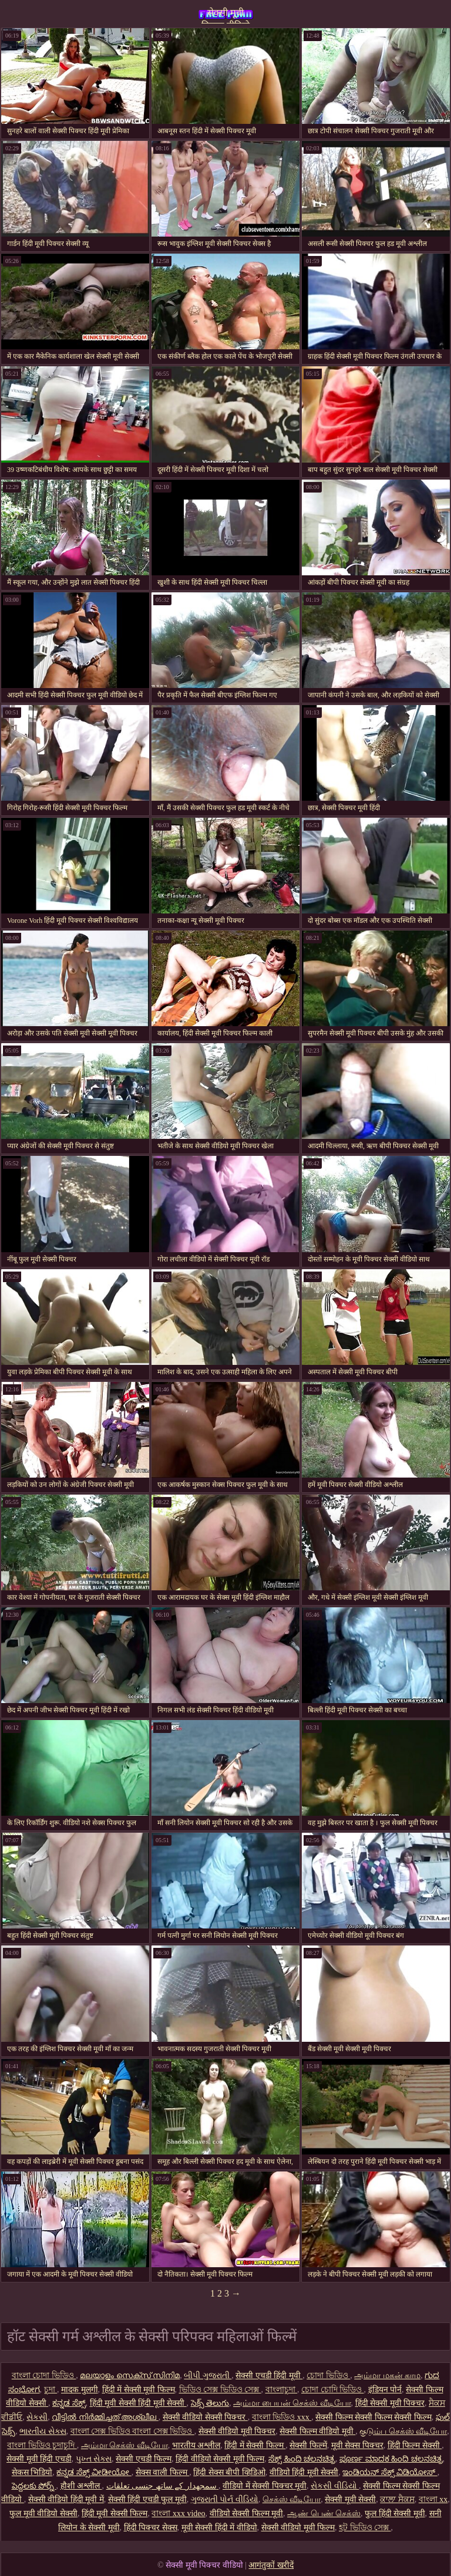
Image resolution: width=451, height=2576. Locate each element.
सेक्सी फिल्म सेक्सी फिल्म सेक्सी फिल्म (373, 2417)
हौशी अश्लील (81, 2485)
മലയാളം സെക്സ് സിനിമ (130, 2375)
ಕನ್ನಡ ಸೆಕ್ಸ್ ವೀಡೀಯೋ (94, 2472)
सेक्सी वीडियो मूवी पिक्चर (237, 2431)
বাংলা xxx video (178, 2513)
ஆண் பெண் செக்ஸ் (324, 2513)
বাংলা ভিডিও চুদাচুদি (42, 2445)
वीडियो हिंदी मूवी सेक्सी (304, 2472)
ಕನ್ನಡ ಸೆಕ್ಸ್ (69, 2403)
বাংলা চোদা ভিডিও (44, 2375)
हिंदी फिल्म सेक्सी (415, 2445)
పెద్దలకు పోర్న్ (34, 2485)
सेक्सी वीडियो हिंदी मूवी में (66, 2499)
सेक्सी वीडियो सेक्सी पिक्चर (205, 2417)
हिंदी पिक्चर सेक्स (150, 2527)
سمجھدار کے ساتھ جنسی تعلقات (162, 2485)
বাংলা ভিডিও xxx (282, 2417)
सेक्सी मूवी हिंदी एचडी (39, 2458)
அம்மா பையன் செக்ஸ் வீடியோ (292, 2403)
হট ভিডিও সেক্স (365, 2527)
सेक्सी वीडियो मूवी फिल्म (298, 2527)
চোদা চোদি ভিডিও (332, 2389)
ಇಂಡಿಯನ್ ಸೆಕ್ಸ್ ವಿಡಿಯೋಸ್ (389, 2472)
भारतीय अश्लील (196, 2445)
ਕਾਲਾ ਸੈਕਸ (397, 2499)
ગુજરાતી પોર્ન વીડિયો (224, 2499)
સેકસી (37, 2417)
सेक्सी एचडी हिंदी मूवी (268, 2375)
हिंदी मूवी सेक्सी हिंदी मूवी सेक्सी (138, 2403)
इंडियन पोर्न (385, 2389)
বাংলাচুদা (281, 2389)
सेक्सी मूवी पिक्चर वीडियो (225, 15)
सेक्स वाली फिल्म (163, 2472)
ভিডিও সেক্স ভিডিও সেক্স (220, 2389)
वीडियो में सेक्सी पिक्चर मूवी (265, 2485)
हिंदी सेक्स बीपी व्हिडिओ (229, 2472)
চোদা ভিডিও (328, 2375)
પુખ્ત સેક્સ (94, 2458)
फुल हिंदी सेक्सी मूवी (395, 2513)
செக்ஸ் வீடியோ (291, 2499)
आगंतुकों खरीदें (271, 2565)
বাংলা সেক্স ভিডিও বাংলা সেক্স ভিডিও (132, 2431)
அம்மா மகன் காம (387, 2375)
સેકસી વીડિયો (335, 2485)
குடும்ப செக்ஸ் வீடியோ (403, 2431)
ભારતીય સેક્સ (42, 2431)
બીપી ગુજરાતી (207, 2375)
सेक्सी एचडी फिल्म (143, 2458)
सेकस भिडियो (32, 2472)
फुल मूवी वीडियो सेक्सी (43, 2513)
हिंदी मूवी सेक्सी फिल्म (115, 2513)
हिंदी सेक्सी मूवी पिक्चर (390, 2403)
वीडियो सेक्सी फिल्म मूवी (247, 2513)
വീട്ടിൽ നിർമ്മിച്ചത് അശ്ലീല (105, 2417)
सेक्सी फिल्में (308, 2445)
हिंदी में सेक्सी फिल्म (254, 2445)
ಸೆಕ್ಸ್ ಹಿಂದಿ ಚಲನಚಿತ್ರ (301, 2458)
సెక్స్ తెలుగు (210, 2403)
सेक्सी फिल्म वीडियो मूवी (317, 2431)
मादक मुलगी (79, 2389)
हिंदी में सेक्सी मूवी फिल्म (138, 2389)
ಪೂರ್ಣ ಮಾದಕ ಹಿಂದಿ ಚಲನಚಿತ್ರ (391, 2458)
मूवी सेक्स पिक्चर (357, 2445)
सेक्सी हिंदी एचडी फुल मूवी (147, 2499)
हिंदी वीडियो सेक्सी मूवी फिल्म (220, 2458)
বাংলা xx (433, 2499)
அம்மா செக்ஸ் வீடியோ (124, 2445)
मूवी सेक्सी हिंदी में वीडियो (219, 2527)
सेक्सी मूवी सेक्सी (350, 2499)
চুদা (51, 2389)
